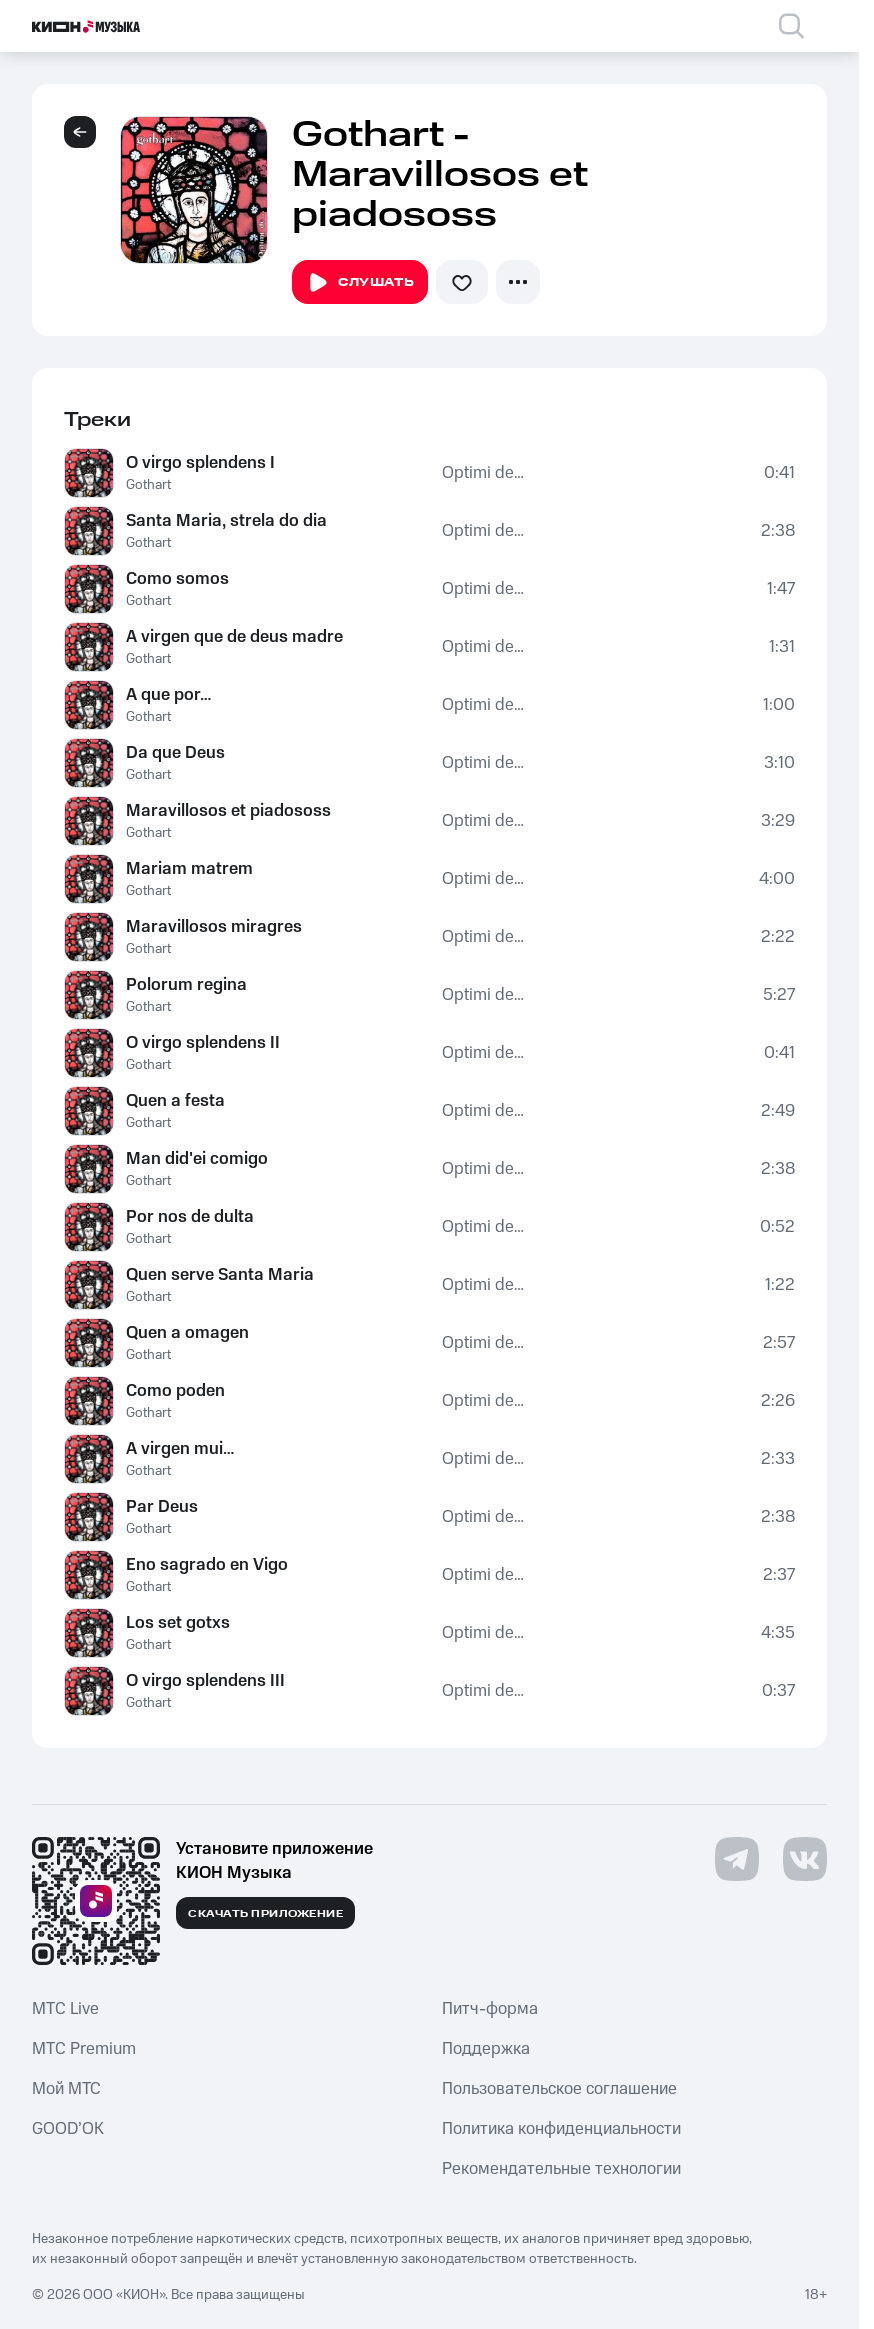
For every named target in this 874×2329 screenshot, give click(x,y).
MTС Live (65, 2009)
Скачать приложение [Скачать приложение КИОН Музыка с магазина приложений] (265, 1914)
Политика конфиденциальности (561, 2129)
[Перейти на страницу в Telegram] (737, 1859)
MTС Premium (84, 2049)
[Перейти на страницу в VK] (805, 1859)
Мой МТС (66, 2089)
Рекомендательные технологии (561, 2169)
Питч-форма (490, 2009)
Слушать (360, 283)
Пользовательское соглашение (559, 2089)
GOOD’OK (68, 2129)
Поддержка (486, 2049)
